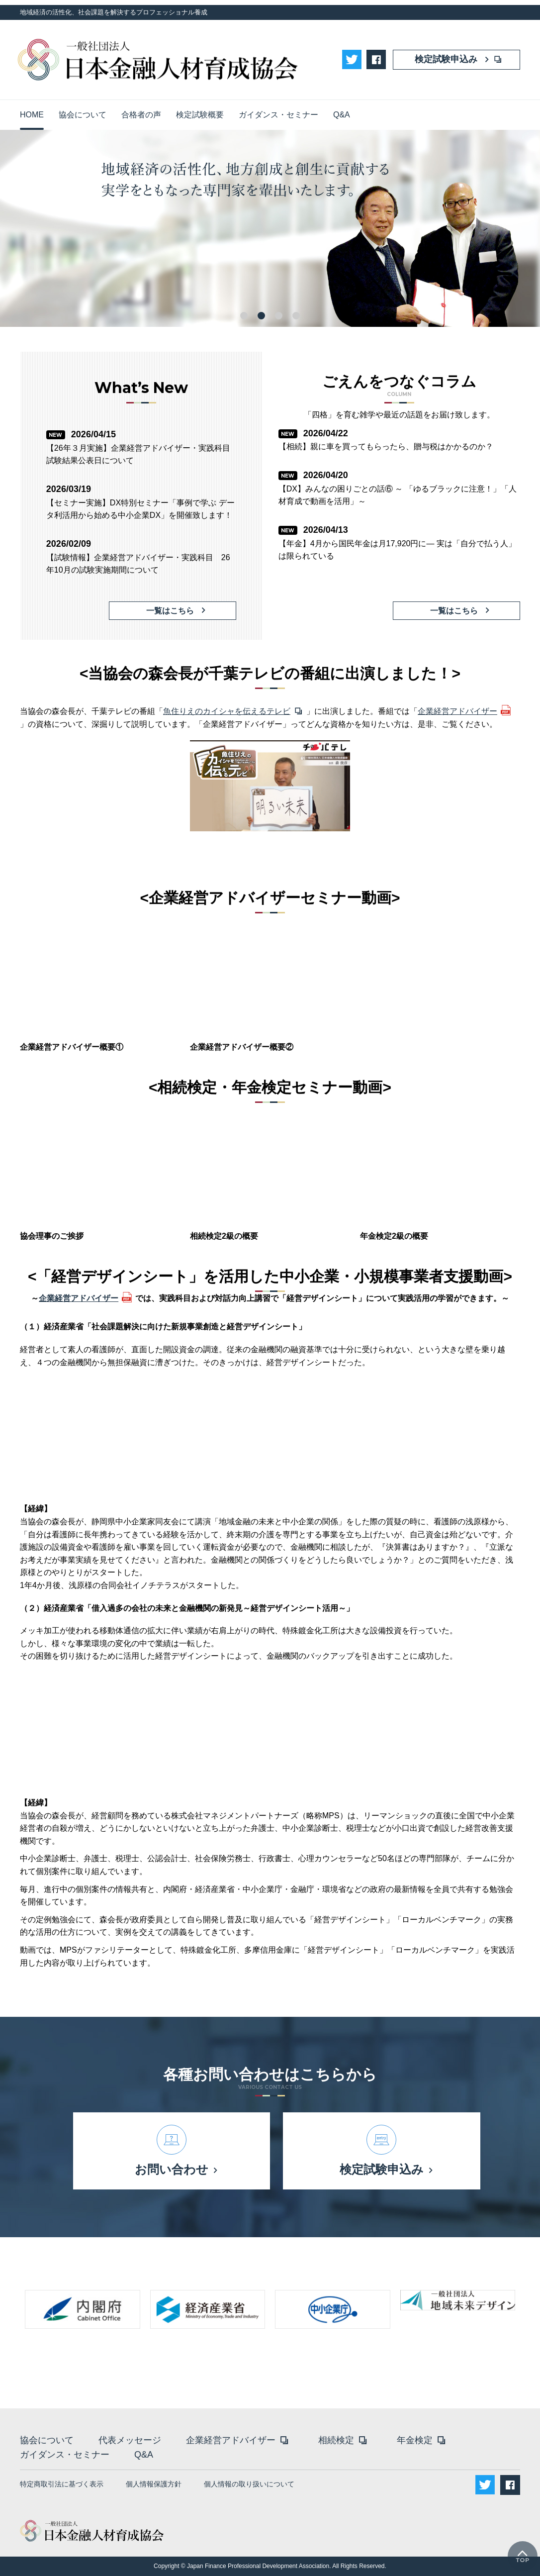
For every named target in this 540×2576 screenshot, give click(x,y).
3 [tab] (278, 315)
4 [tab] (296, 315)
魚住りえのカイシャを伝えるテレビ (226, 711)
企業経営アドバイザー (457, 711)
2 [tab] (261, 315)
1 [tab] (244, 315)
